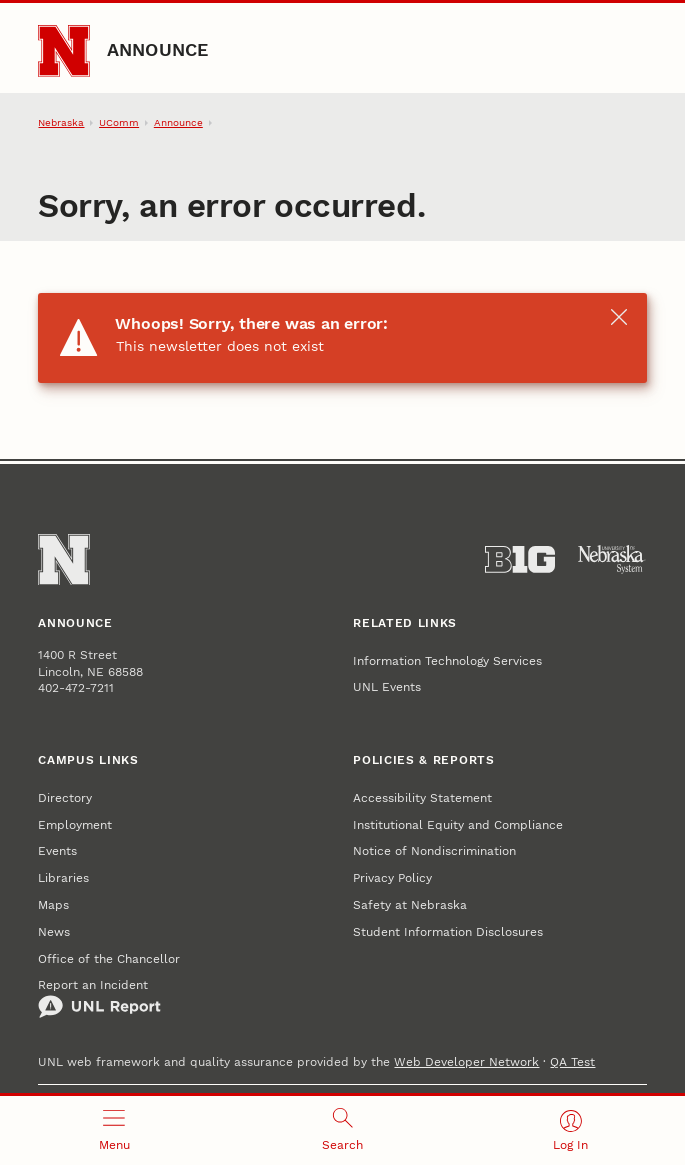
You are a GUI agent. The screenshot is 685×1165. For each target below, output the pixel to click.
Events (57, 851)
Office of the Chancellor (109, 959)
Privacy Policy (392, 878)
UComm (119, 122)
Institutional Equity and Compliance (458, 825)
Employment (75, 825)
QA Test (572, 1062)
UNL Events (387, 687)
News (54, 932)
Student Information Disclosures (448, 932)
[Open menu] (114, 1130)
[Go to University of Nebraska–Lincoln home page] (64, 51)
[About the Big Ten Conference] (520, 559)
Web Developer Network (466, 1062)
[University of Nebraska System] (612, 559)
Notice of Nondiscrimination (434, 851)
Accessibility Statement (422, 798)
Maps (53, 905)
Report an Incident (99, 998)
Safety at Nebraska (410, 905)
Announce (158, 49)
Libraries (63, 878)
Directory (65, 798)
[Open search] (342, 1130)
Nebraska (61, 122)
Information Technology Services (447, 661)
